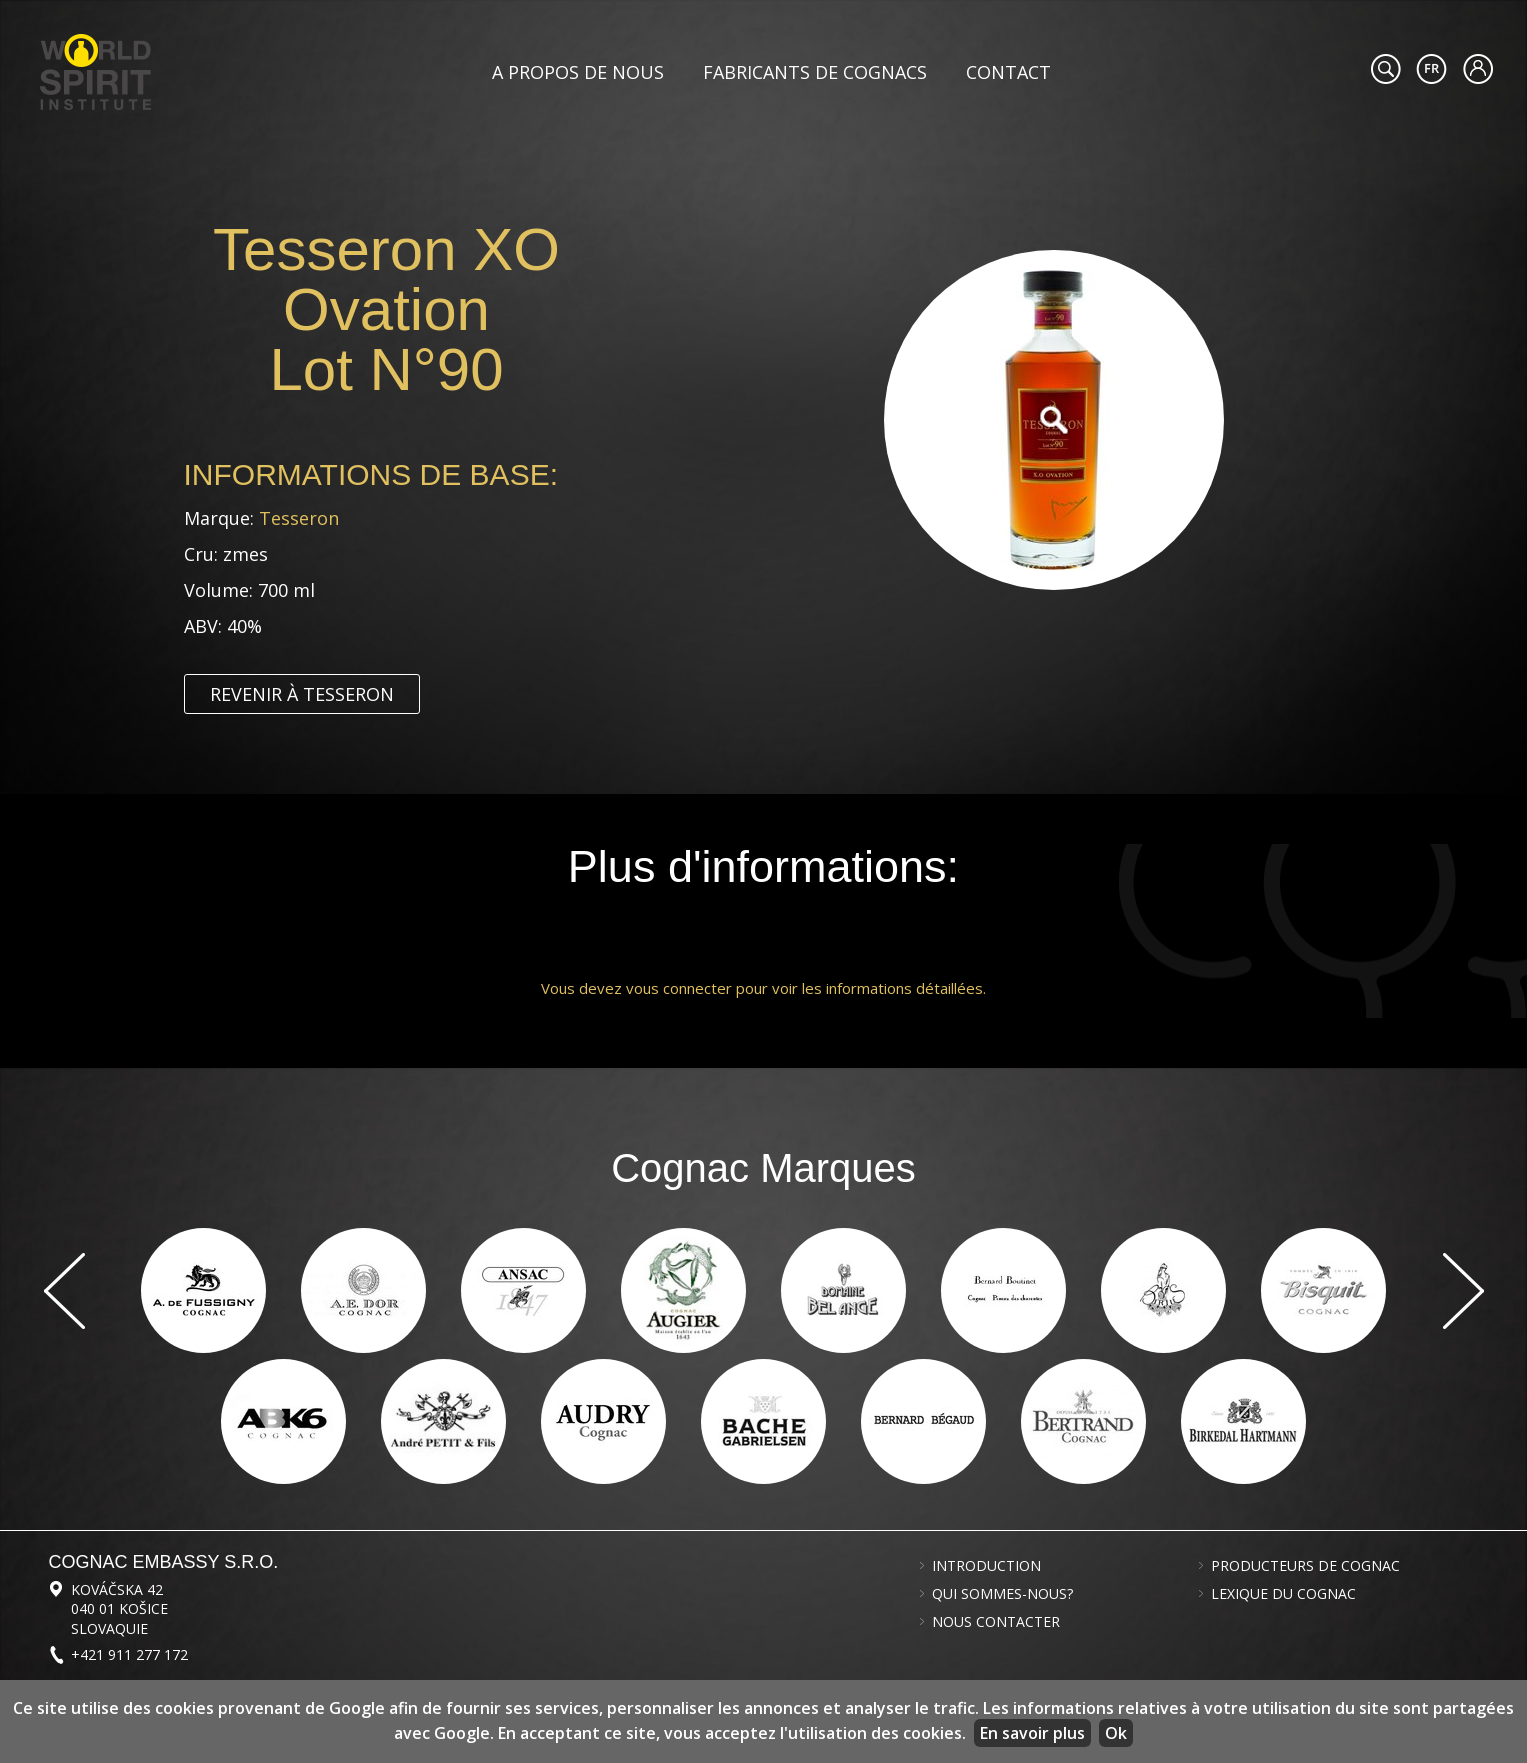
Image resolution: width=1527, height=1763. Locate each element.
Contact (1008, 72)
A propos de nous (578, 72)
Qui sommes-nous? (1002, 1594)
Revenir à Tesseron (302, 694)
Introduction (986, 1566)
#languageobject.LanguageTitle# (1431, 69)
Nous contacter (996, 1622)
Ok (1116, 1733)
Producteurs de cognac (1305, 1566)
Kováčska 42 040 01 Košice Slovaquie (119, 1608)
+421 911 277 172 (129, 1654)
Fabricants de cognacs (815, 72)
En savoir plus (1032, 1733)
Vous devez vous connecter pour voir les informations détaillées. (763, 988)
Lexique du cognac (1283, 1594)
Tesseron (299, 518)
